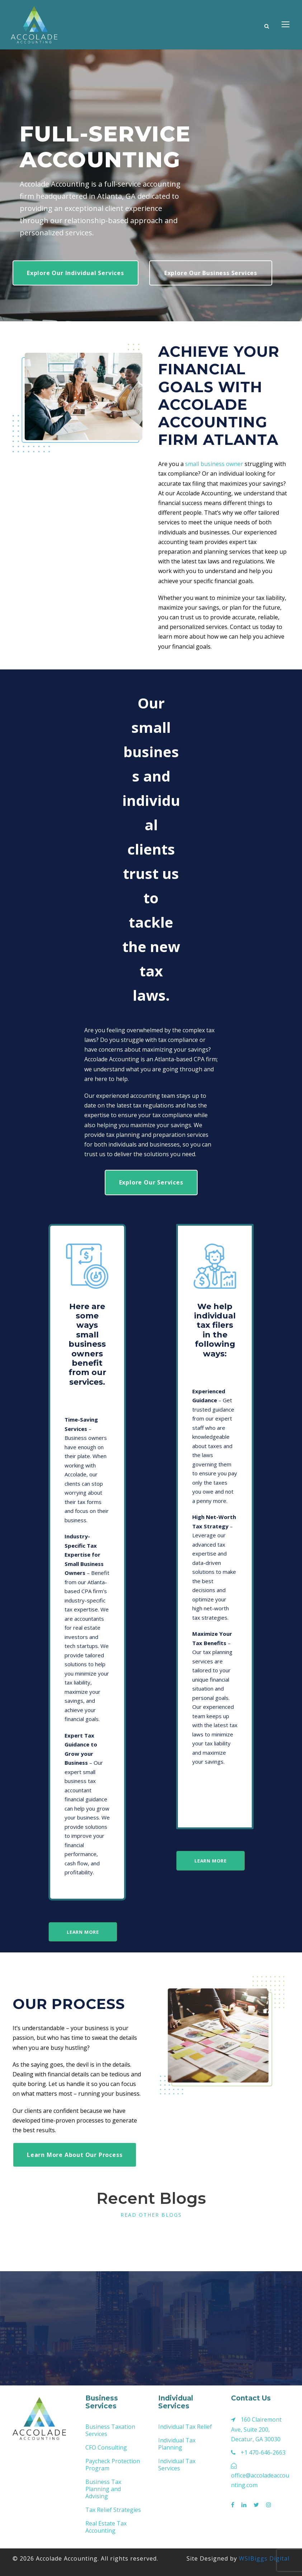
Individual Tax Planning (176, 2443)
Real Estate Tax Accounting (106, 2526)
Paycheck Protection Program (112, 2464)
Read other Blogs (151, 2214)
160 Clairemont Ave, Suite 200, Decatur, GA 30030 (256, 2429)
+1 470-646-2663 (263, 2452)
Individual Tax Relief (185, 2427)
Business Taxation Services (110, 2430)
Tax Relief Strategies (113, 2510)
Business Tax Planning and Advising (103, 2489)
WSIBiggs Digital (264, 2558)
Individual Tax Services (176, 2464)
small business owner (214, 464)
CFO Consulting (106, 2447)
